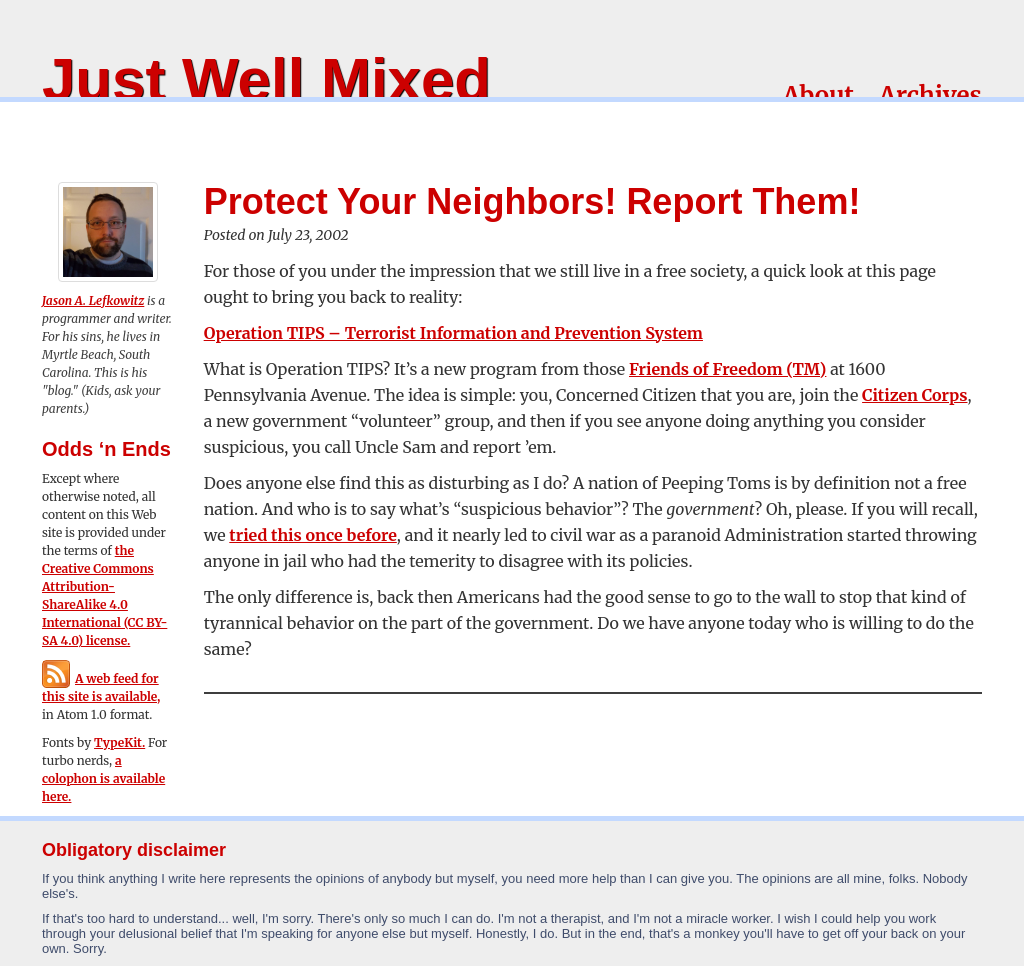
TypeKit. (119, 742)
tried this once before (313, 535)
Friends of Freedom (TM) (727, 369)
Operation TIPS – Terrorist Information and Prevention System (453, 333)
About (818, 95)
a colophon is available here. (103, 778)
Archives (930, 95)
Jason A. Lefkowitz (93, 300)
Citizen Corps (914, 395)
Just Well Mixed (266, 79)
